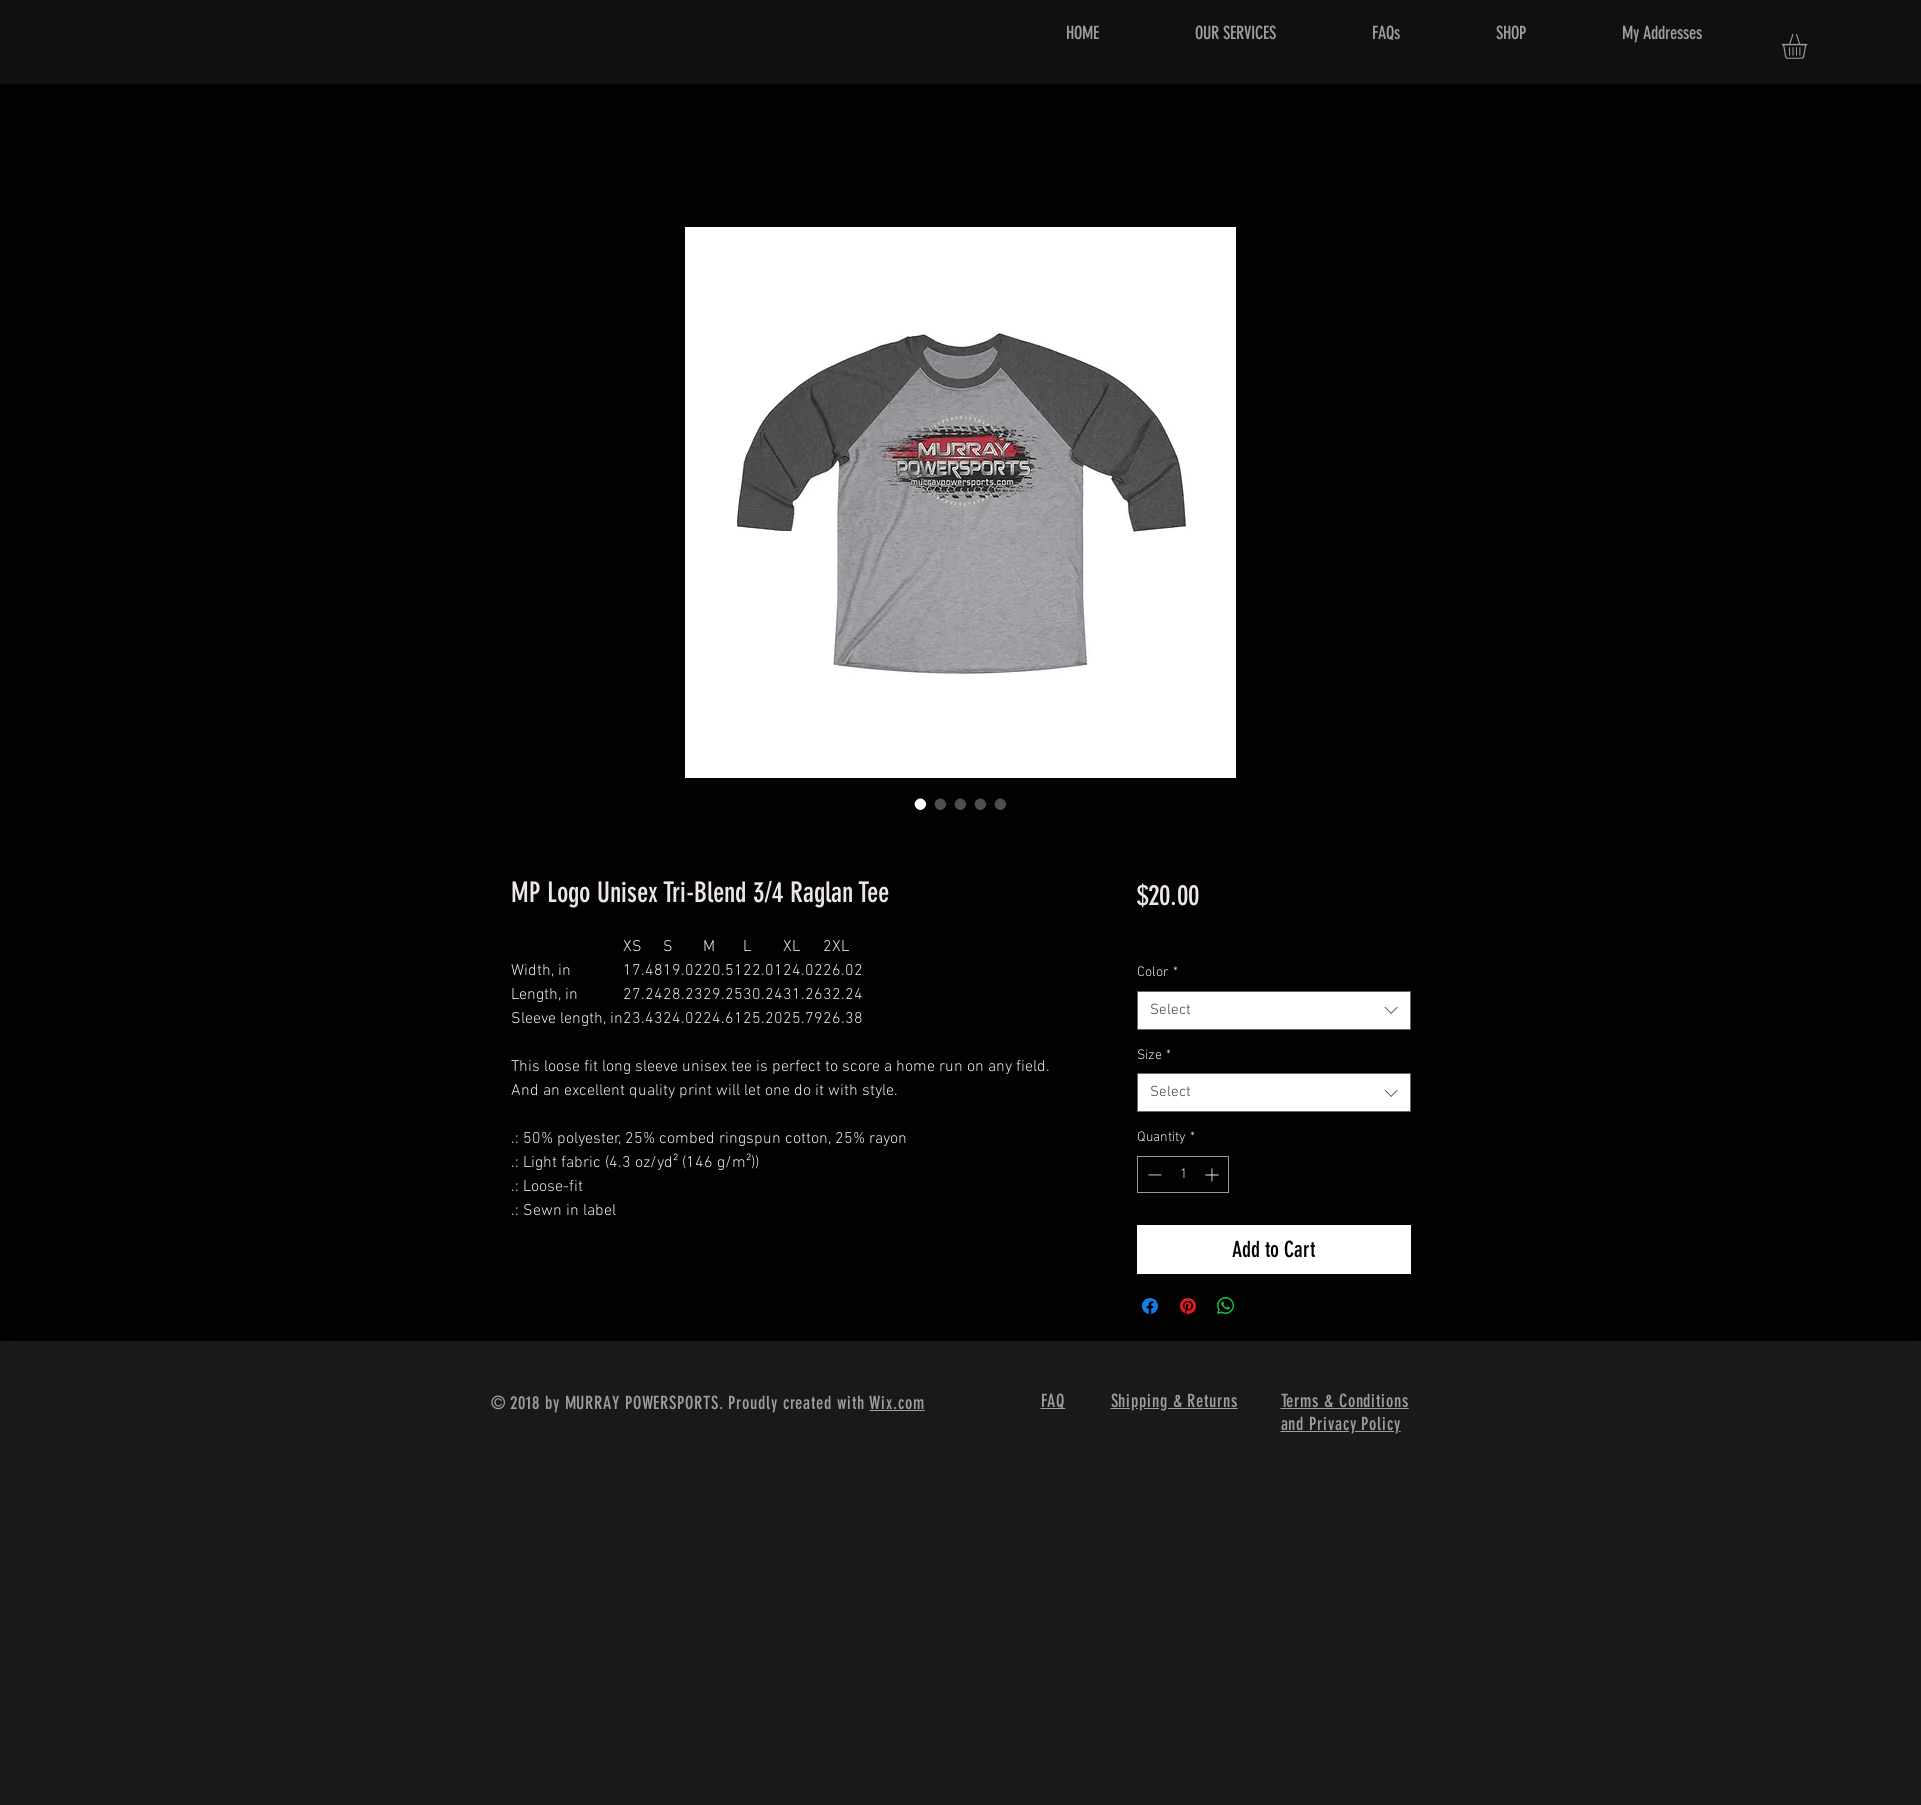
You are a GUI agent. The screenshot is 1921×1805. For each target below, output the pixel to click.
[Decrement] (1152, 1174)
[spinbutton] (1183, 1174)
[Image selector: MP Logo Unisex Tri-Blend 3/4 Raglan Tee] (921, 804)
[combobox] (1273, 1010)
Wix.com (896, 1403)
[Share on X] (1264, 1306)
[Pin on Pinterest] (1188, 1306)
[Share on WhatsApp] (1226, 1306)
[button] (1809, 46)
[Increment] (1213, 1174)
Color (1157, 972)
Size (1154, 1055)
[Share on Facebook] (1150, 1306)
